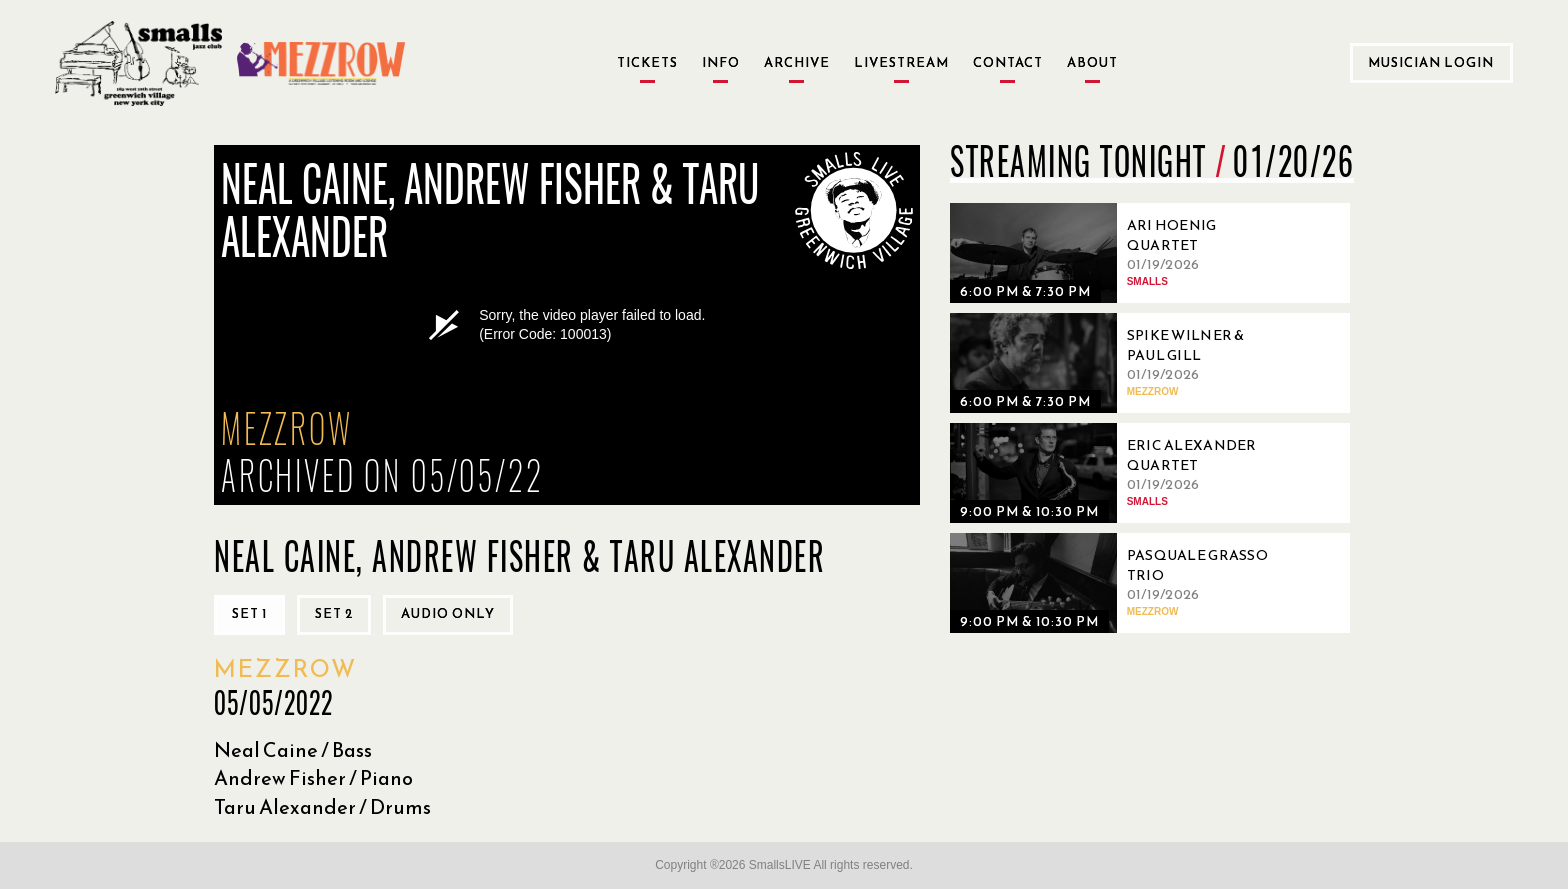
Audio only (448, 613)
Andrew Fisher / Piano (313, 778)
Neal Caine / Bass (293, 750)
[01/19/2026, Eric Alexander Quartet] (1120, 473)
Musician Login (1431, 62)
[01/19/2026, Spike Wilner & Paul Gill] (1120, 363)
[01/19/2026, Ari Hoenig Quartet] (1120, 253)
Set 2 (334, 613)
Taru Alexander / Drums (322, 807)
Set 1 (249, 613)
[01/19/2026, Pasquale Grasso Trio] (1120, 583)
